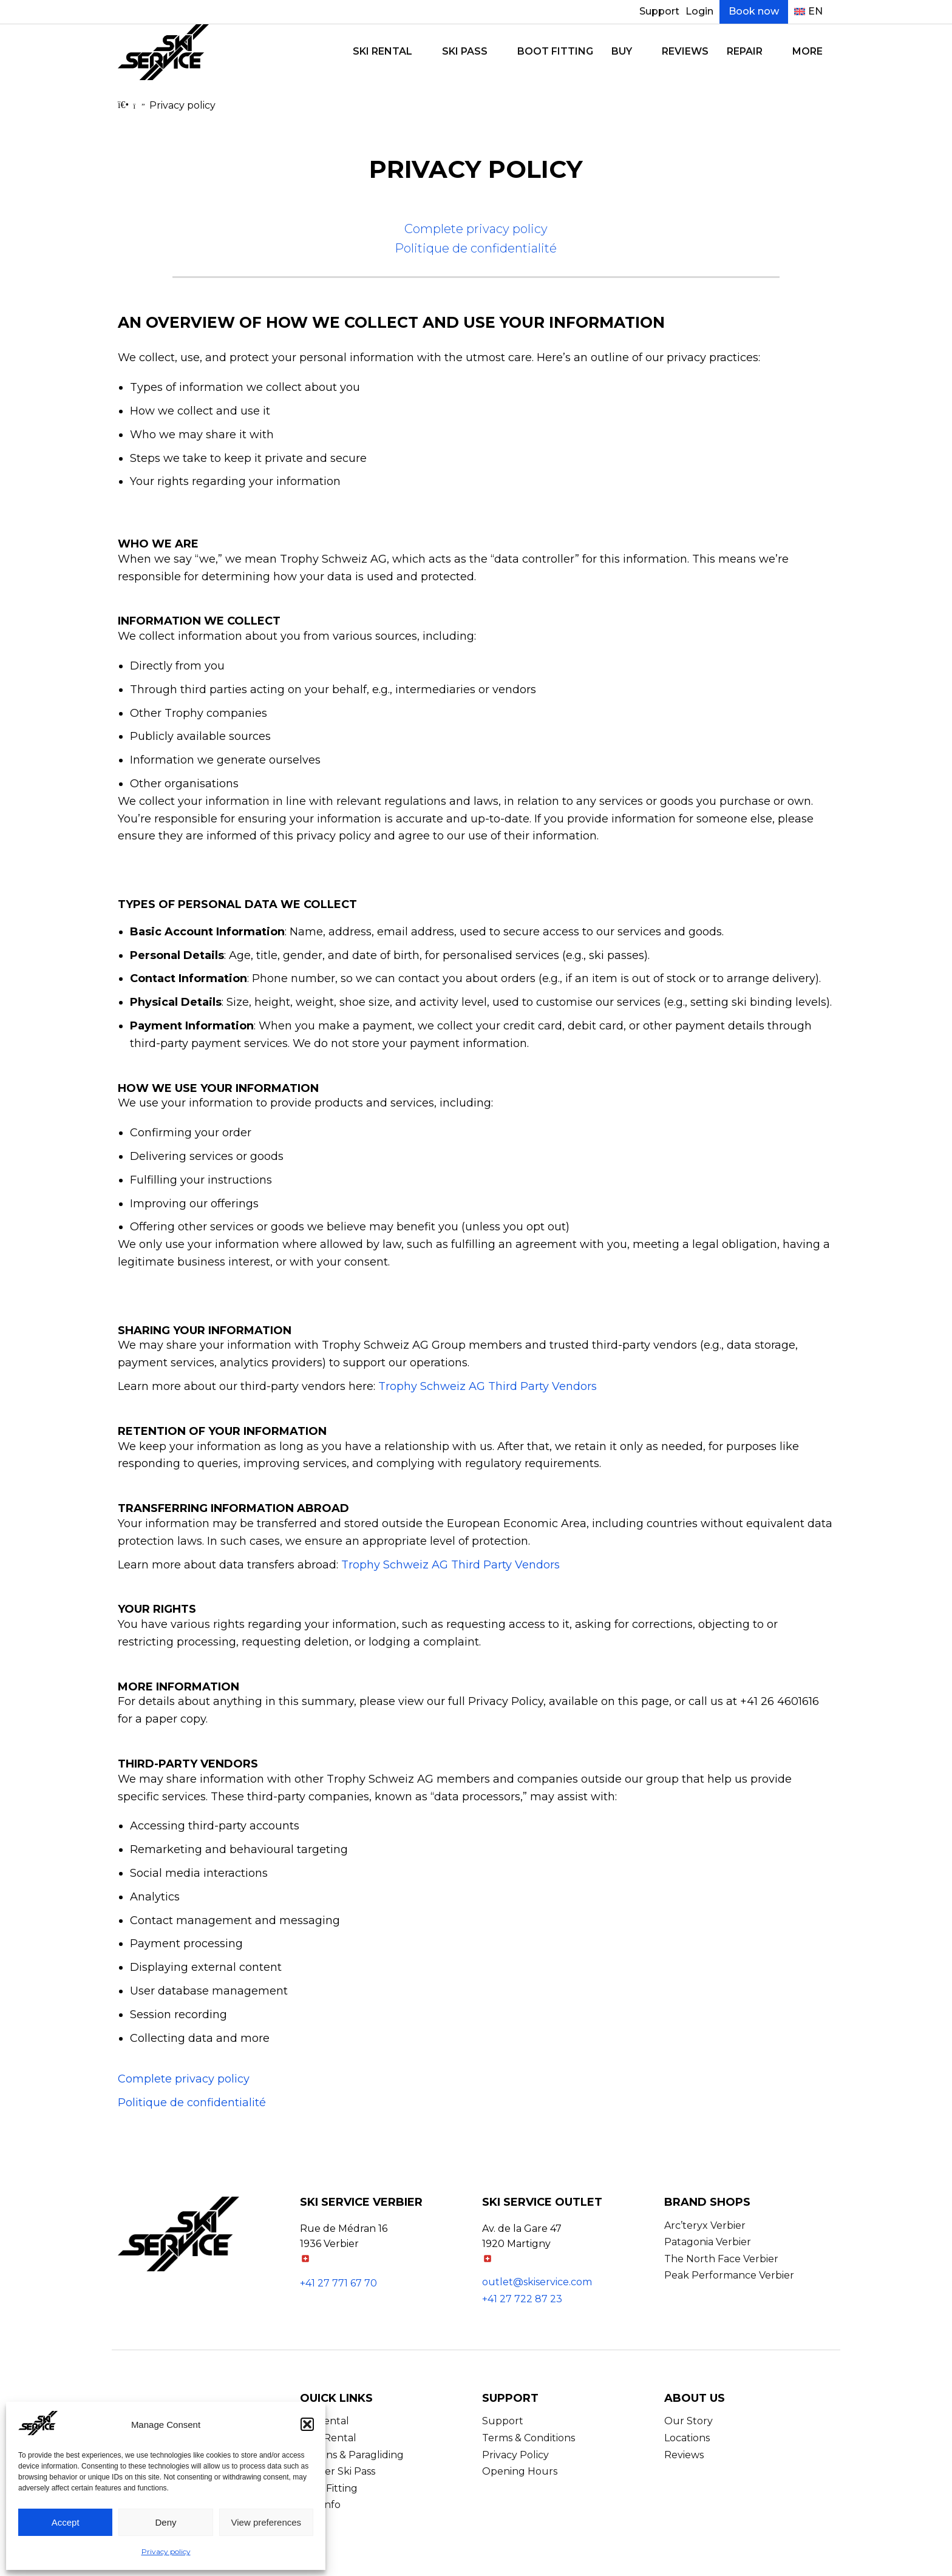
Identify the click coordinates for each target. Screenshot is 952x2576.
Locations (687, 2438)
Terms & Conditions (528, 2438)
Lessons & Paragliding (352, 2455)
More (807, 51)
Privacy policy (166, 2551)
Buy (621, 51)
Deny (165, 2522)
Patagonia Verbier (707, 2242)
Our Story (688, 2421)
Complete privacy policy (476, 229)
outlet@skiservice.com (537, 2282)
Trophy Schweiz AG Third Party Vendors (487, 1386)
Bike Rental (328, 2438)
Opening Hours (519, 2471)
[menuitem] (808, 12)
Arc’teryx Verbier (705, 2225)
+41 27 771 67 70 (338, 2283)
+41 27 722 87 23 (522, 2299)
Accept (66, 2522)
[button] (307, 2424)
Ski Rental (382, 51)
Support (659, 11)
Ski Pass (465, 51)
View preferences (266, 2522)
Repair (745, 51)
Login (699, 11)
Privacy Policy (515, 2455)
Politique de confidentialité (476, 248)
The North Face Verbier (721, 2259)
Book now (754, 11)
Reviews (685, 51)
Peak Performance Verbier (729, 2275)
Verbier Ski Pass (337, 2471)
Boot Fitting (555, 51)
